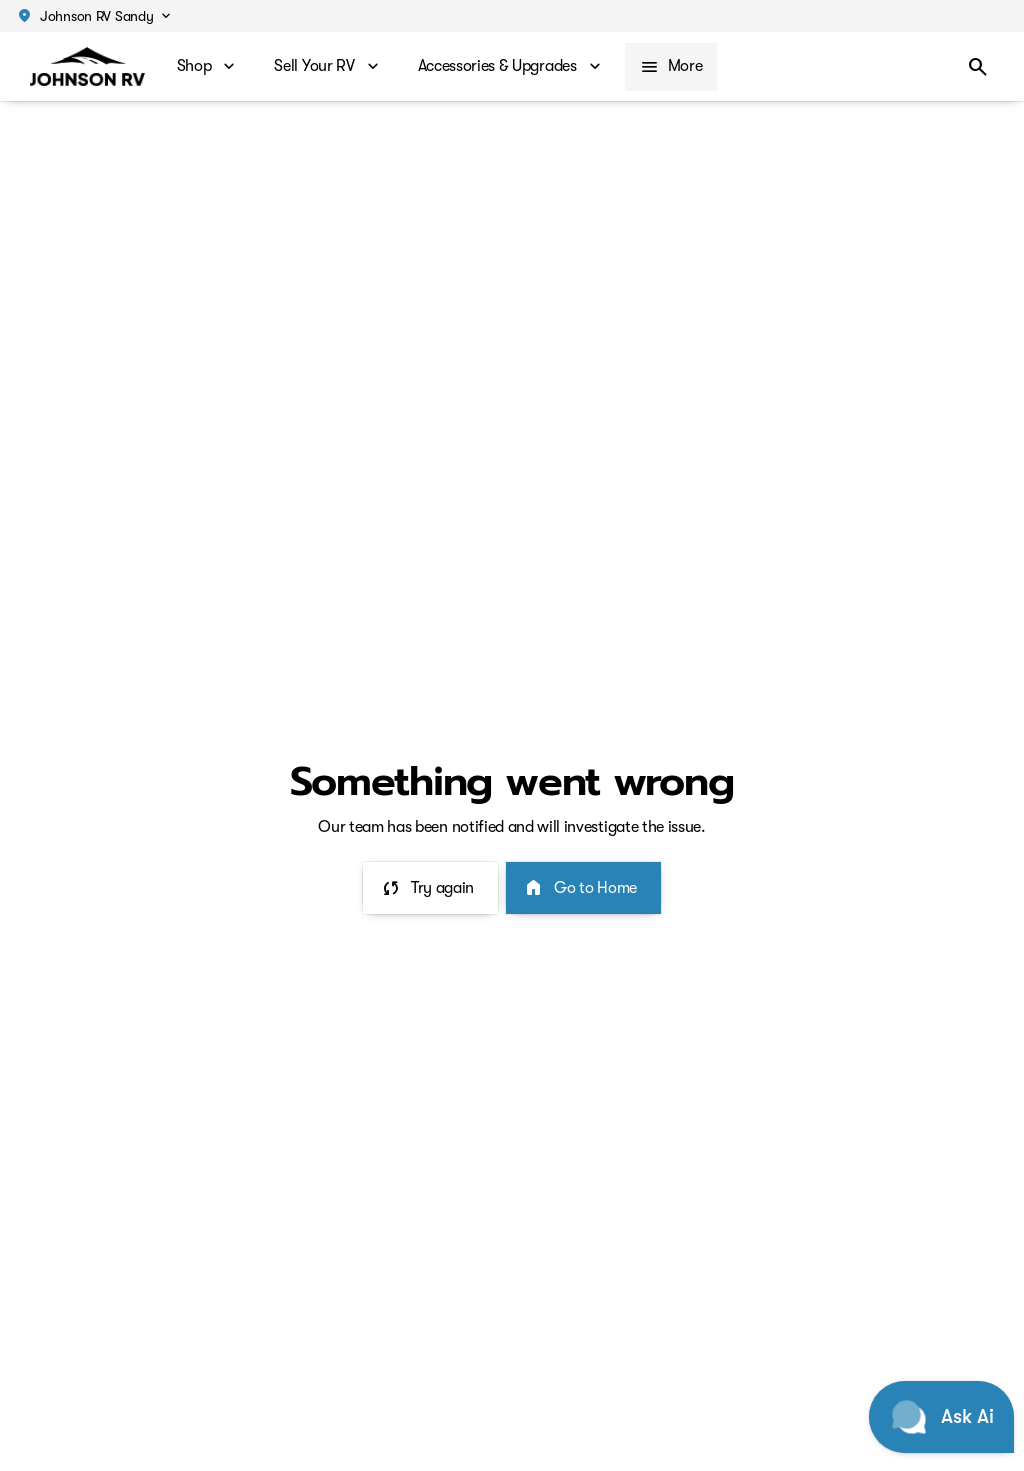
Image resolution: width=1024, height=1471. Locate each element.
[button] (93, 16)
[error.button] (430, 888)
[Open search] (978, 67)
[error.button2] (583, 888)
